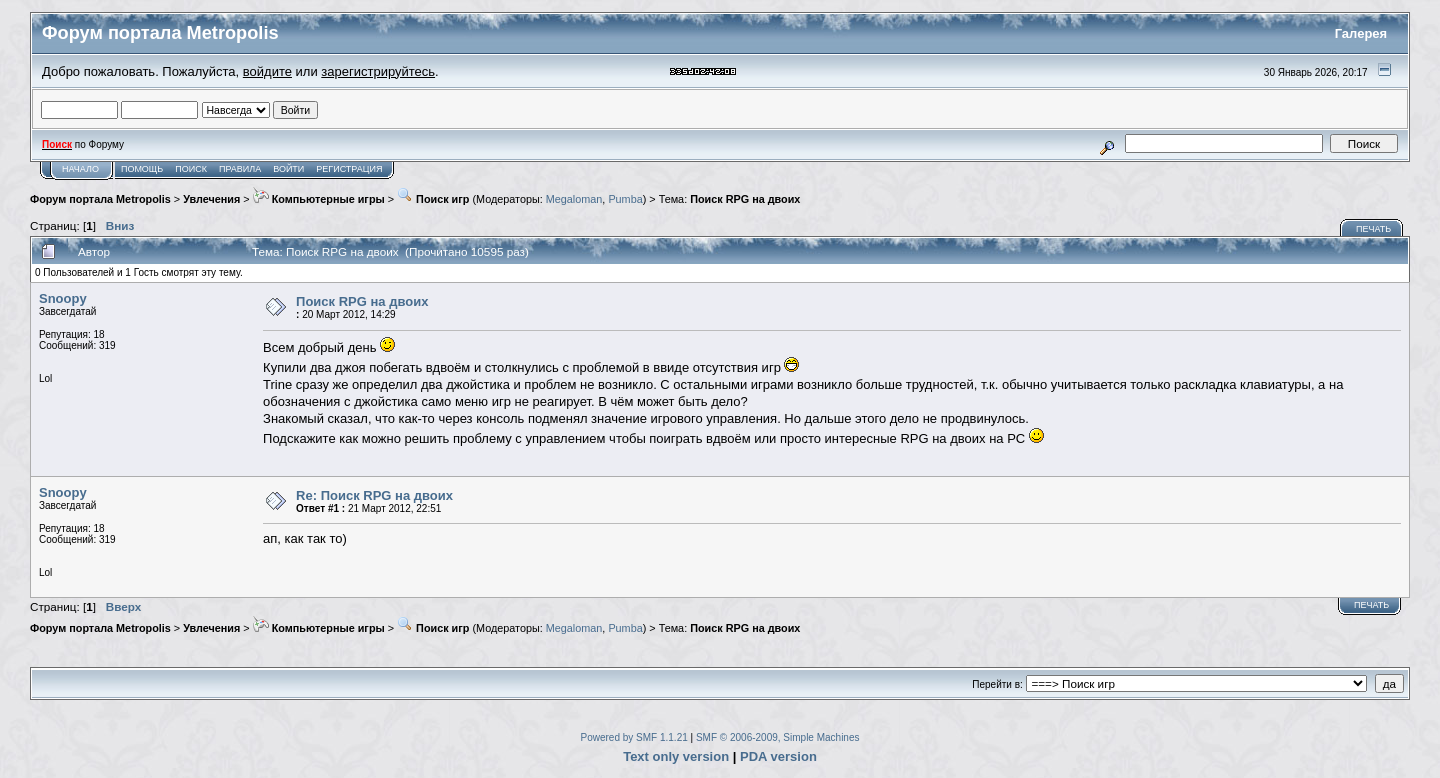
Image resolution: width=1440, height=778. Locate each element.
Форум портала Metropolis (100, 199)
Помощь (142, 169)
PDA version (778, 756)
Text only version (676, 756)
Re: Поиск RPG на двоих (374, 495)
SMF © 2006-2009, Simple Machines (778, 737)
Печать (1373, 229)
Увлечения (211, 199)
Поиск (191, 169)
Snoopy (63, 298)
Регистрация (349, 169)
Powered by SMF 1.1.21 (634, 737)
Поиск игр (433, 199)
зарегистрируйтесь (378, 71)
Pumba (625, 199)
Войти (288, 169)
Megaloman (574, 199)
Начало (80, 169)
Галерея (1361, 33)
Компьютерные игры (319, 199)
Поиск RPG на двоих (745, 199)
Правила (240, 169)
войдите (267, 71)
